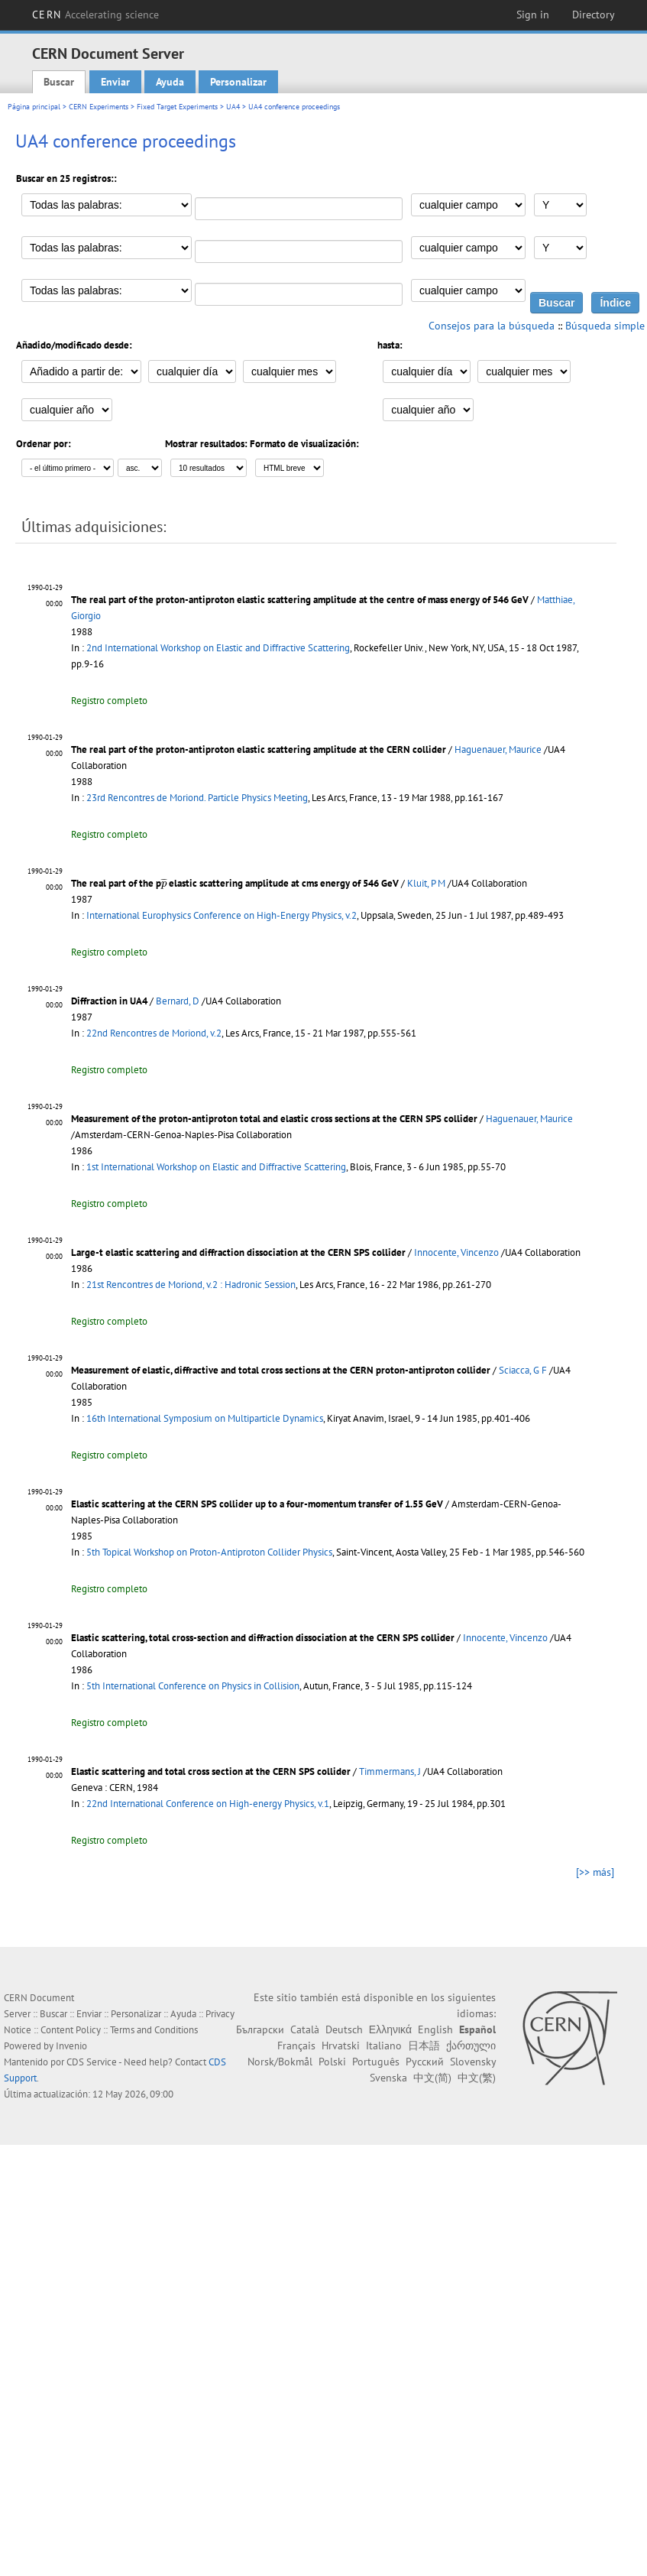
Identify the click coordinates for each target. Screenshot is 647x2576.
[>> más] (595, 1872)
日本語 (424, 2045)
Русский (425, 2061)
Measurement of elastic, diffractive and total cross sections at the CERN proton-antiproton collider (280, 1370)
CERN (95, 14)
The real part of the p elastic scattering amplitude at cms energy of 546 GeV (235, 883)
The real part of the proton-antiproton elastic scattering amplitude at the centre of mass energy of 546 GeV (300, 599)
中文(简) (432, 2077)
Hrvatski (341, 2045)
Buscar (59, 82)
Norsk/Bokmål (279, 2061)
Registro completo (109, 700)
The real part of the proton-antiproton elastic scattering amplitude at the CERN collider (258, 749)
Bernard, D (177, 1000)
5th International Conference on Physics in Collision (192, 1685)
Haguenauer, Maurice (498, 749)
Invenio (71, 2045)
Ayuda (170, 82)
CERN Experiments (98, 107)
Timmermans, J (390, 1771)
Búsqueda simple (605, 326)
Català (304, 2029)
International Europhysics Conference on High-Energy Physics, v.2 (221, 915)
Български (260, 2029)
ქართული (471, 2045)
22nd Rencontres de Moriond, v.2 (154, 1033)
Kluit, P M (426, 883)
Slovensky (473, 2061)
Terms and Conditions (154, 2029)
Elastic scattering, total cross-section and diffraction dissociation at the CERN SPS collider (263, 1637)
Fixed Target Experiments (177, 107)
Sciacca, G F (523, 1370)
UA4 (233, 107)
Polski (332, 2061)
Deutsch (344, 2029)
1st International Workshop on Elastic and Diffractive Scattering (216, 1166)
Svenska (388, 2077)
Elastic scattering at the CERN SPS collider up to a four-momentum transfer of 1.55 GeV (257, 1503)
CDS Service (91, 2061)
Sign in (532, 14)
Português (376, 2061)
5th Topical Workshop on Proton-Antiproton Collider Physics (209, 1552)
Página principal (34, 107)
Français (296, 2045)
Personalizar (238, 82)
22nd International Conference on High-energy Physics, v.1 (207, 1803)
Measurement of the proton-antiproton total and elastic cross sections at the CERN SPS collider (274, 1118)
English (435, 2029)
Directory (593, 14)
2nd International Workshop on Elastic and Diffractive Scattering (218, 647)
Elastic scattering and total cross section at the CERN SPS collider (211, 1771)
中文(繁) (477, 2077)
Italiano (384, 2045)
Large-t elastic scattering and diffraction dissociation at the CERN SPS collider (238, 1252)
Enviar (115, 82)
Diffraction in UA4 (109, 1000)
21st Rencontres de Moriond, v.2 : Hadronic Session (191, 1284)
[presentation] (164, 883)
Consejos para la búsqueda (492, 326)
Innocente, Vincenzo (456, 1252)
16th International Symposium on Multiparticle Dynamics (204, 1418)
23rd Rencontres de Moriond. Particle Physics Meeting (197, 797)
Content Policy (70, 2029)
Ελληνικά (390, 2029)
